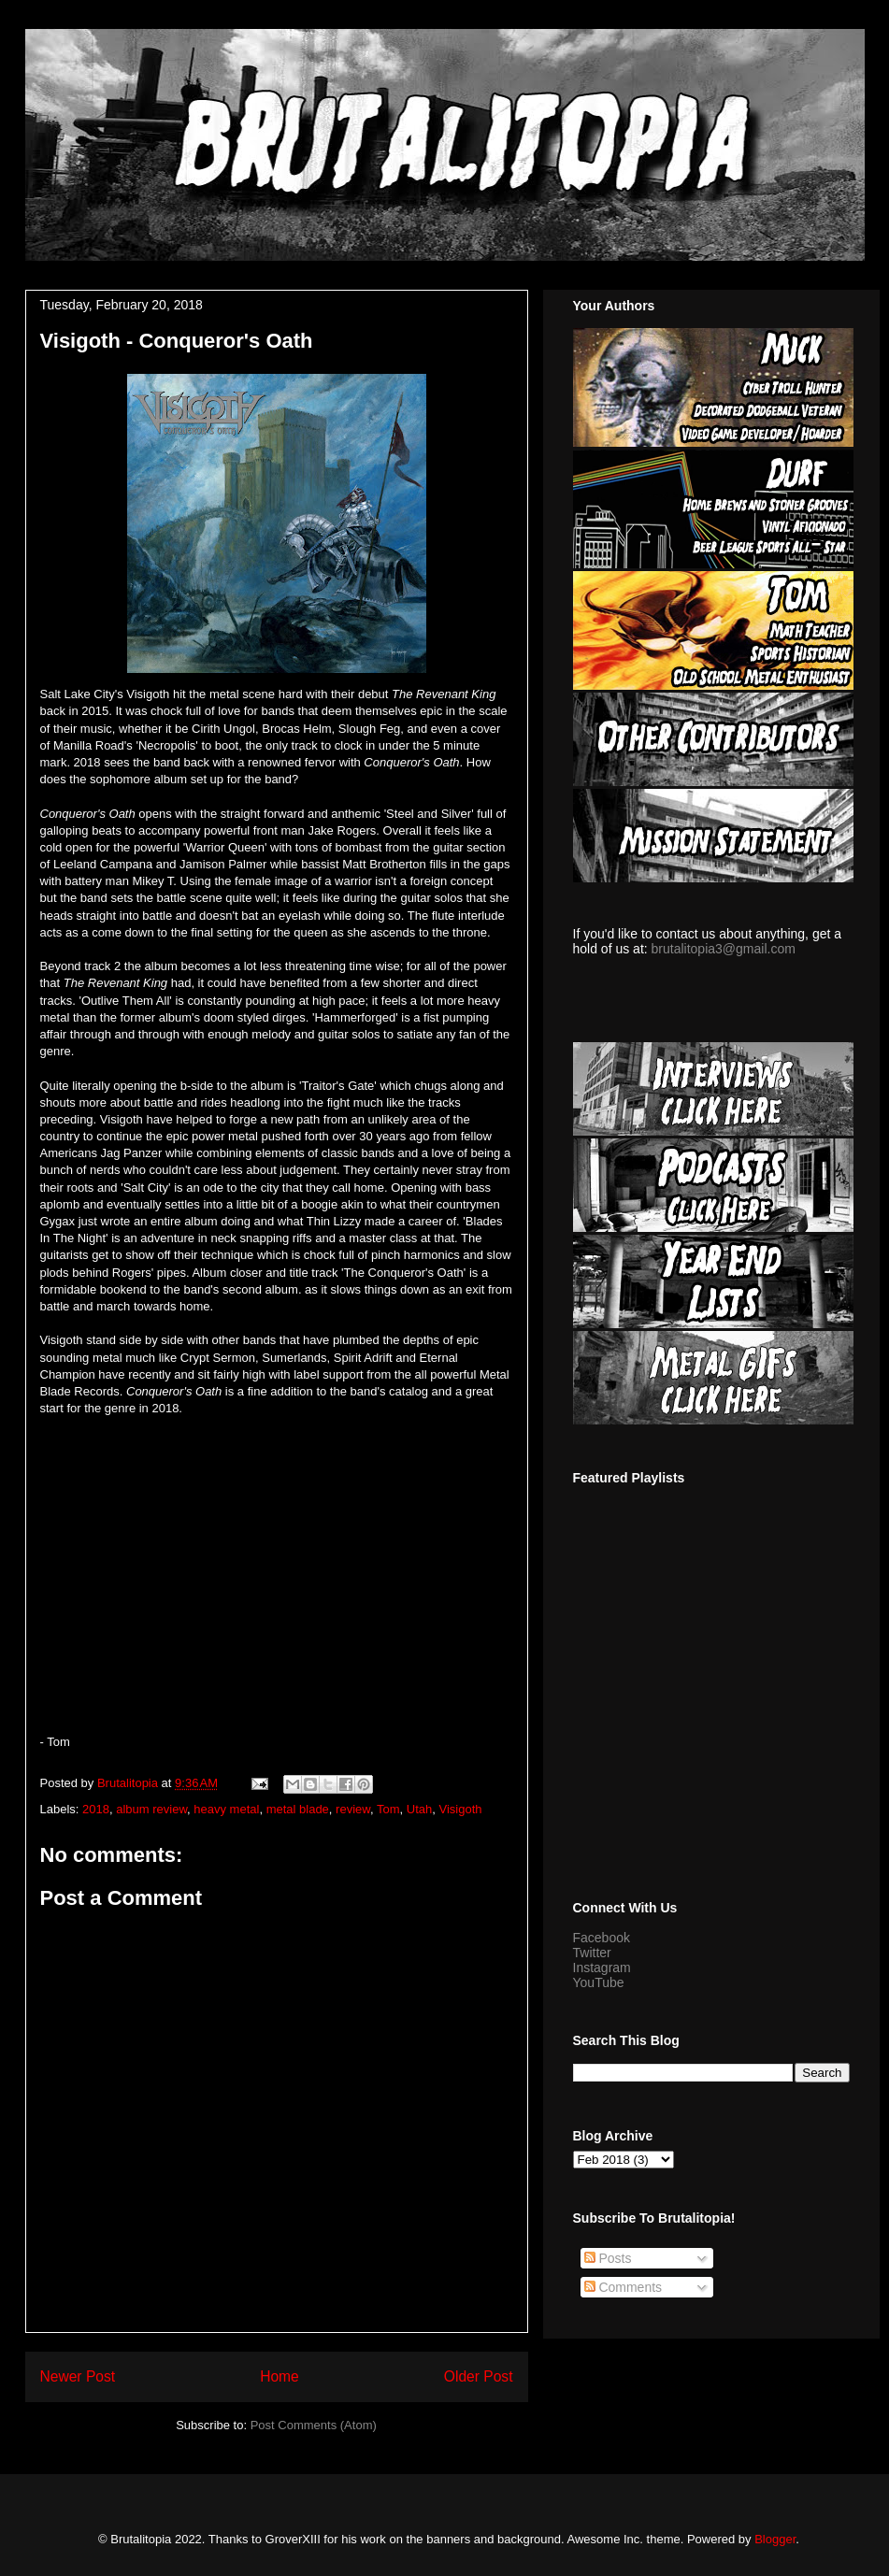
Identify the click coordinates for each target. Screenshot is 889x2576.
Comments (623, 2287)
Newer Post (78, 2376)
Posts (608, 2258)
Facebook (601, 1937)
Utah (419, 1809)
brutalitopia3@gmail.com (724, 948)
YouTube (598, 1982)
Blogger (775, 2539)
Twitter (592, 1952)
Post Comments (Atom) (314, 2425)
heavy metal (226, 1809)
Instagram (602, 1967)
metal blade (297, 1809)
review (353, 1809)
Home (279, 2376)
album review (151, 1809)
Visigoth (459, 1809)
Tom (388, 1809)
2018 (95, 1809)
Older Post (478, 2376)
